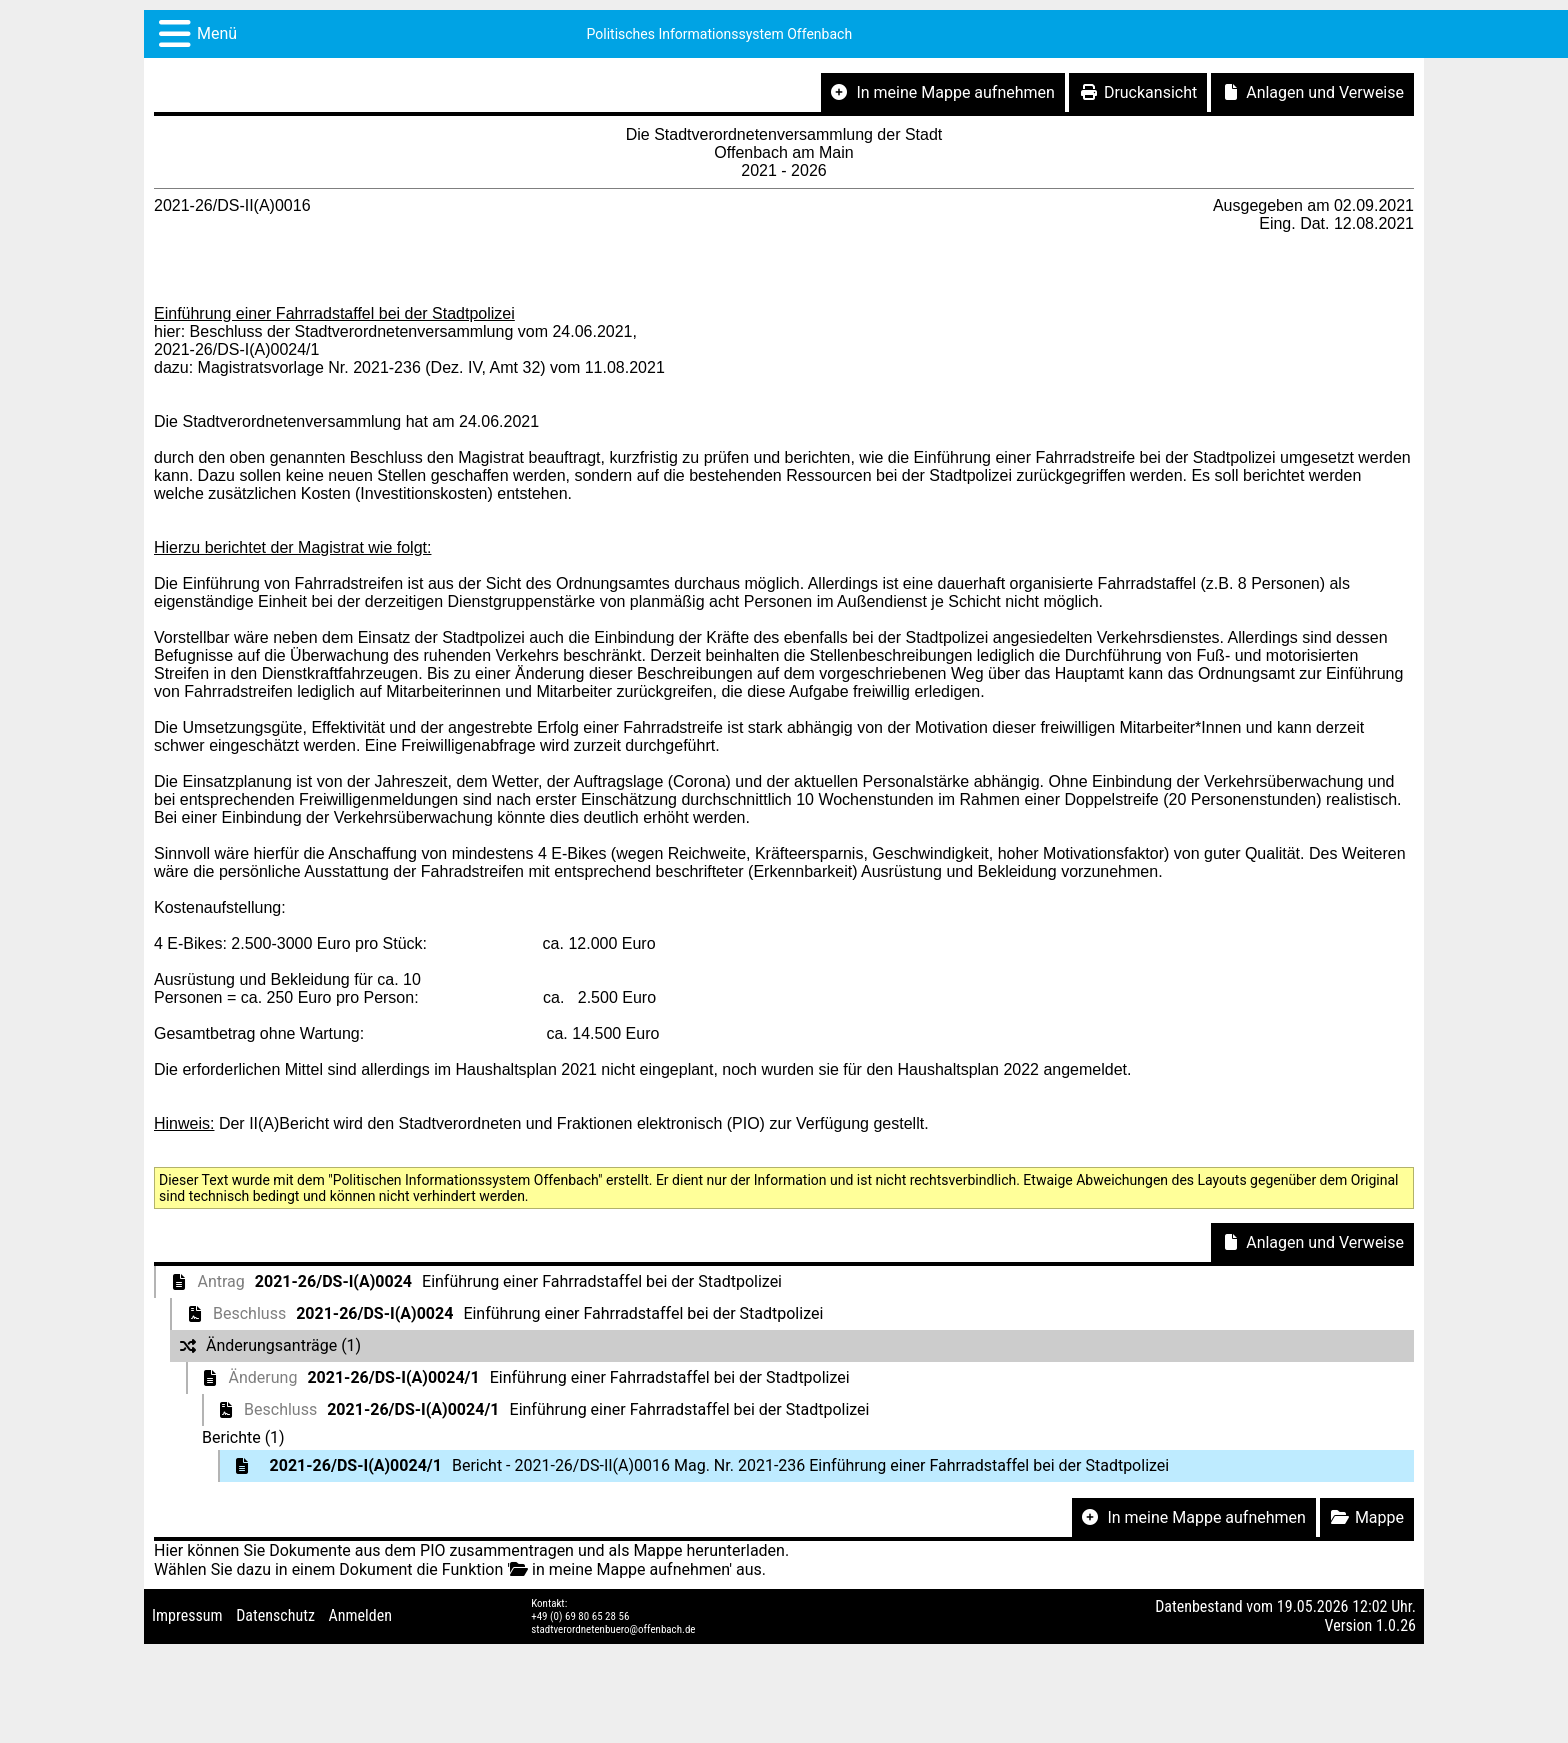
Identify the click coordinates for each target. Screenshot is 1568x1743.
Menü (217, 33)
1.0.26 (1396, 1625)
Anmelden (360, 1615)
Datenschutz (275, 1615)
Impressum (187, 1615)
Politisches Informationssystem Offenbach (720, 34)
